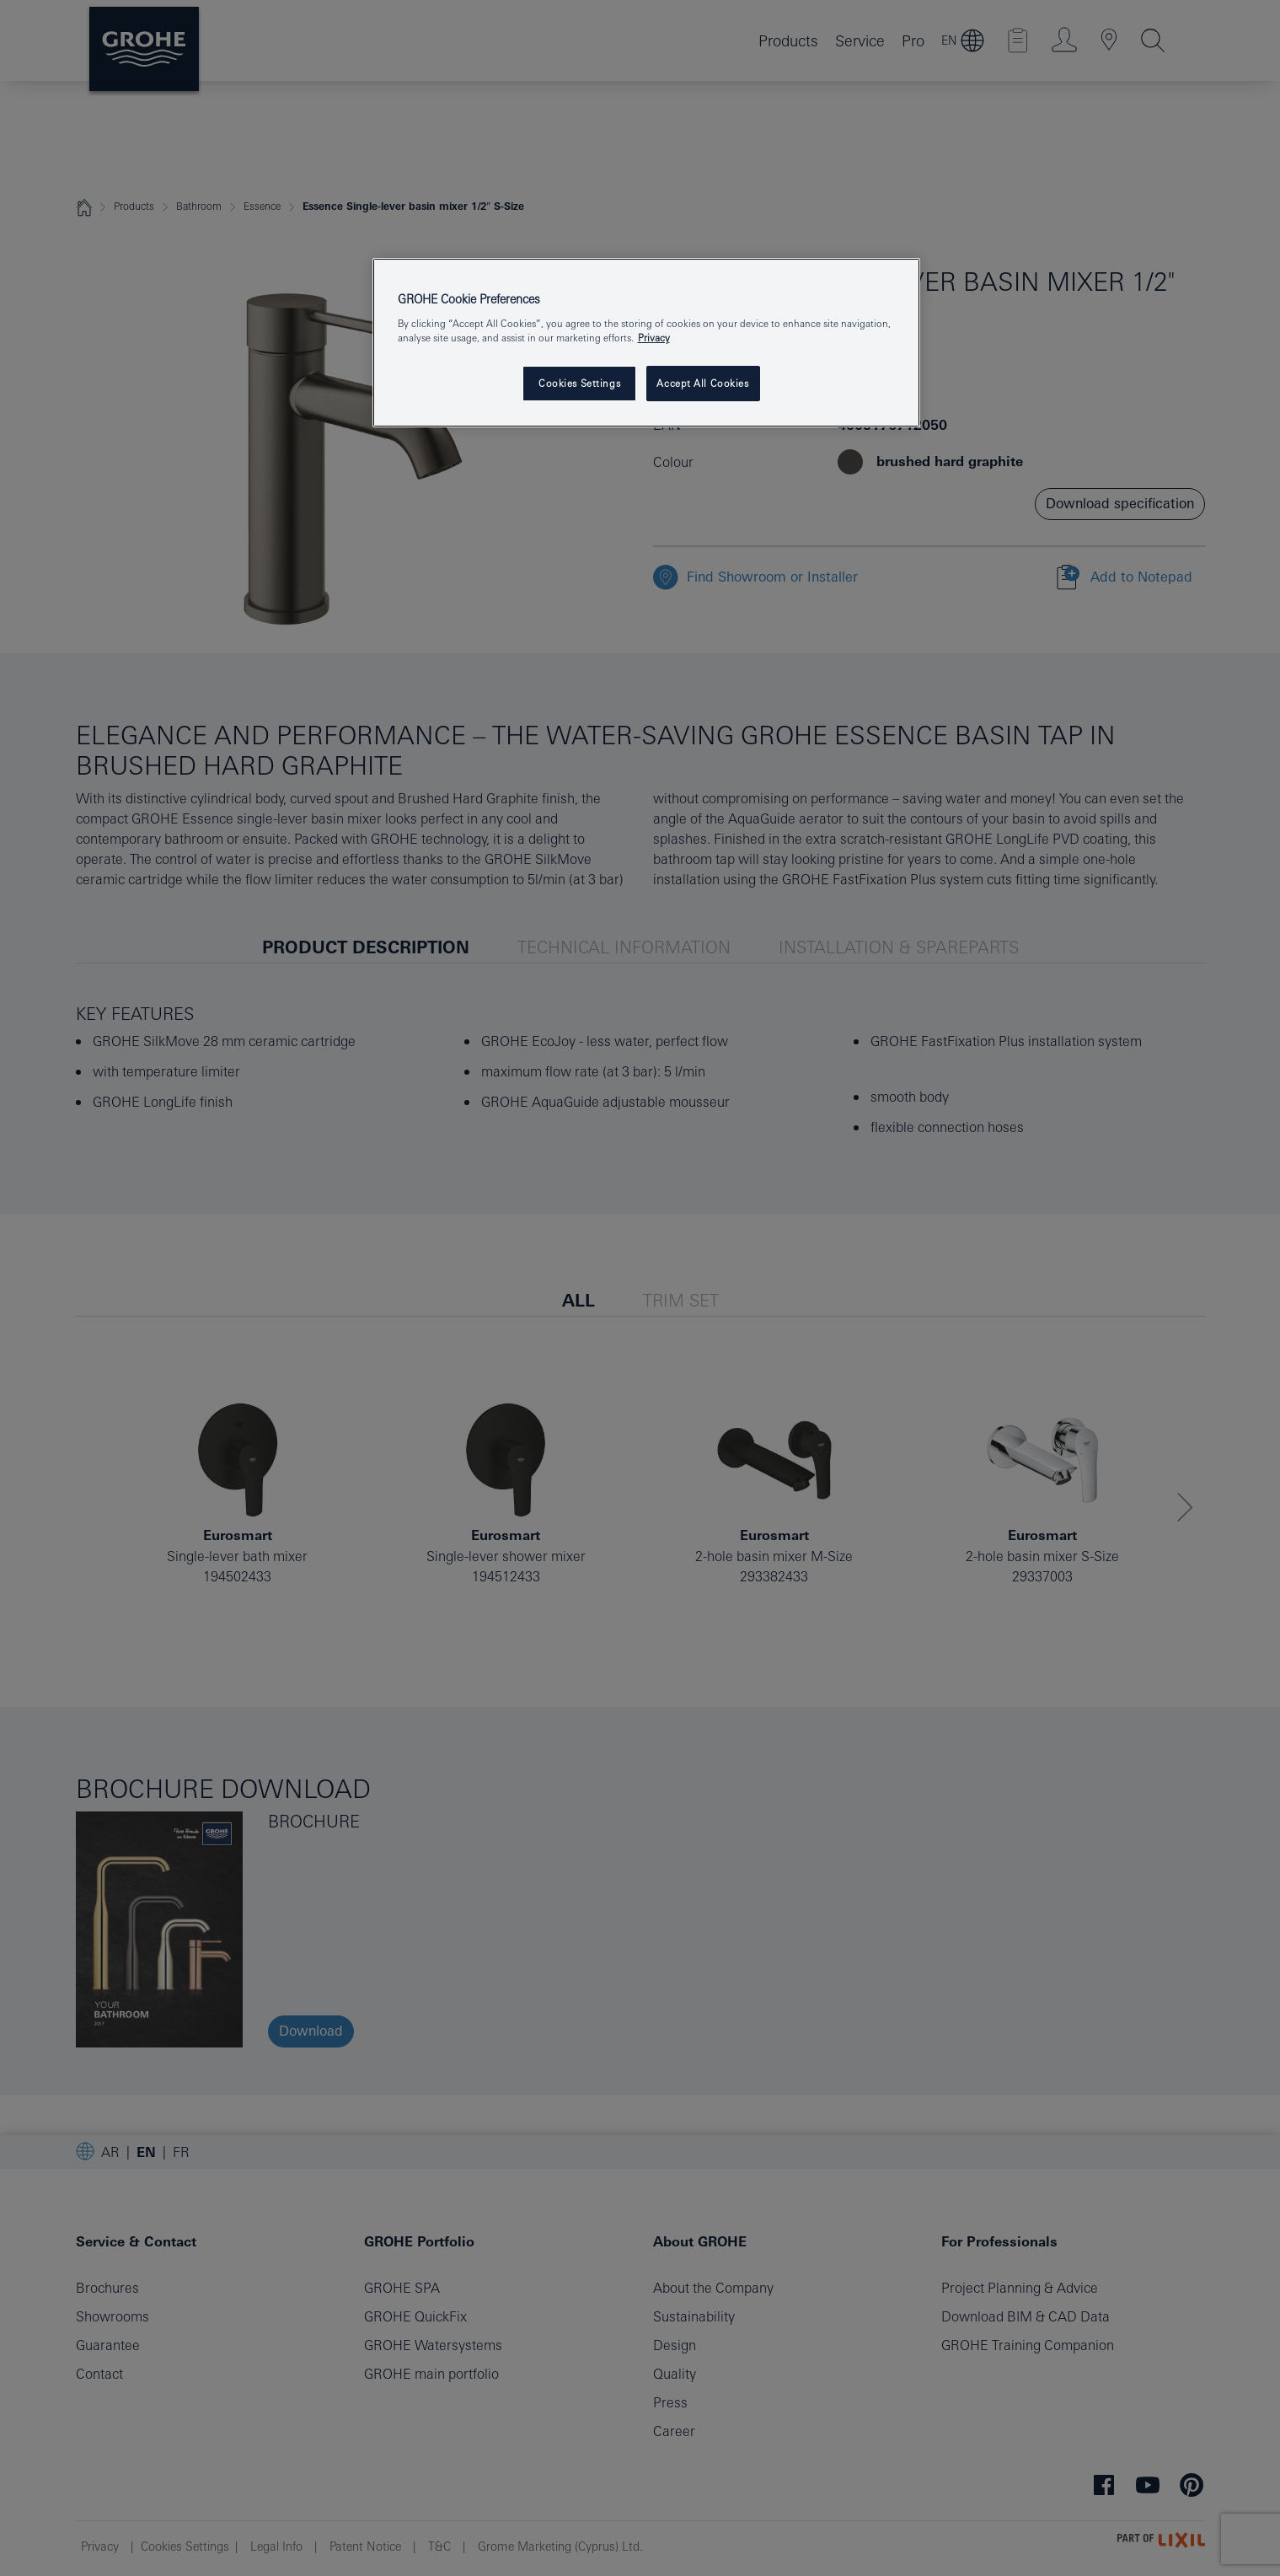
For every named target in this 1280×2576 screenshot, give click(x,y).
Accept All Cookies (702, 383)
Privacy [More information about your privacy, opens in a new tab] (654, 337)
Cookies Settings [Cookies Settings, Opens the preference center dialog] (579, 383)
